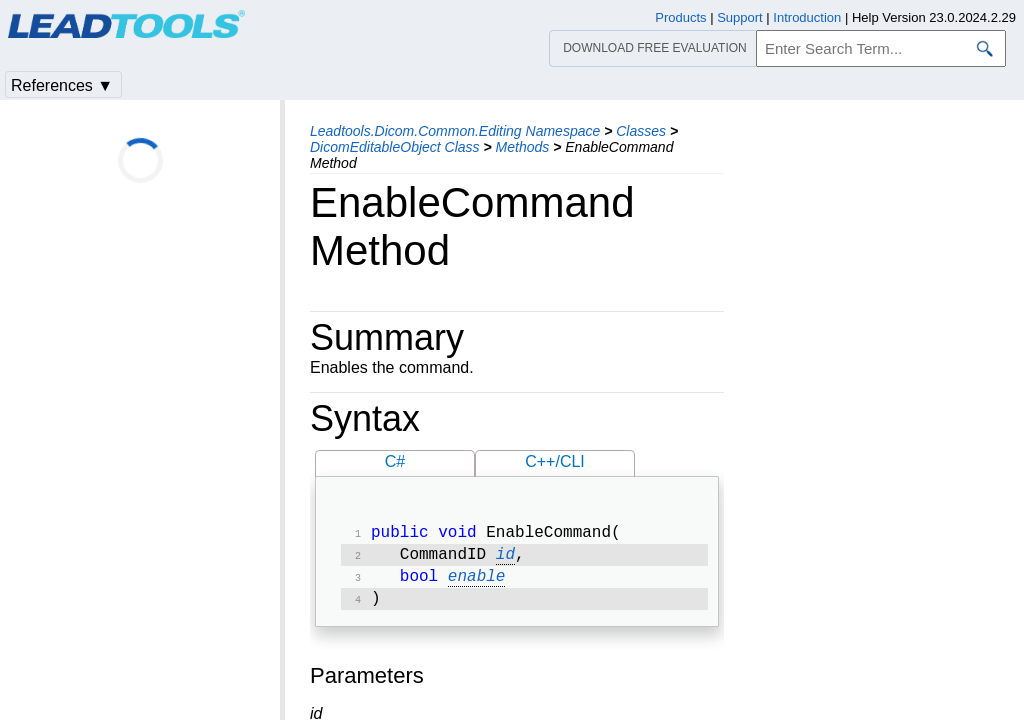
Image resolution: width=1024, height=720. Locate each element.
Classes (641, 131)
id (505, 559)
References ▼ (62, 85)
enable (477, 583)
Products (680, 17)
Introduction (807, 17)
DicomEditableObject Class (395, 147)
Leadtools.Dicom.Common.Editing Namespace (455, 131)
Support (740, 17)
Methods (523, 147)
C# (395, 461)
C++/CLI (555, 461)
